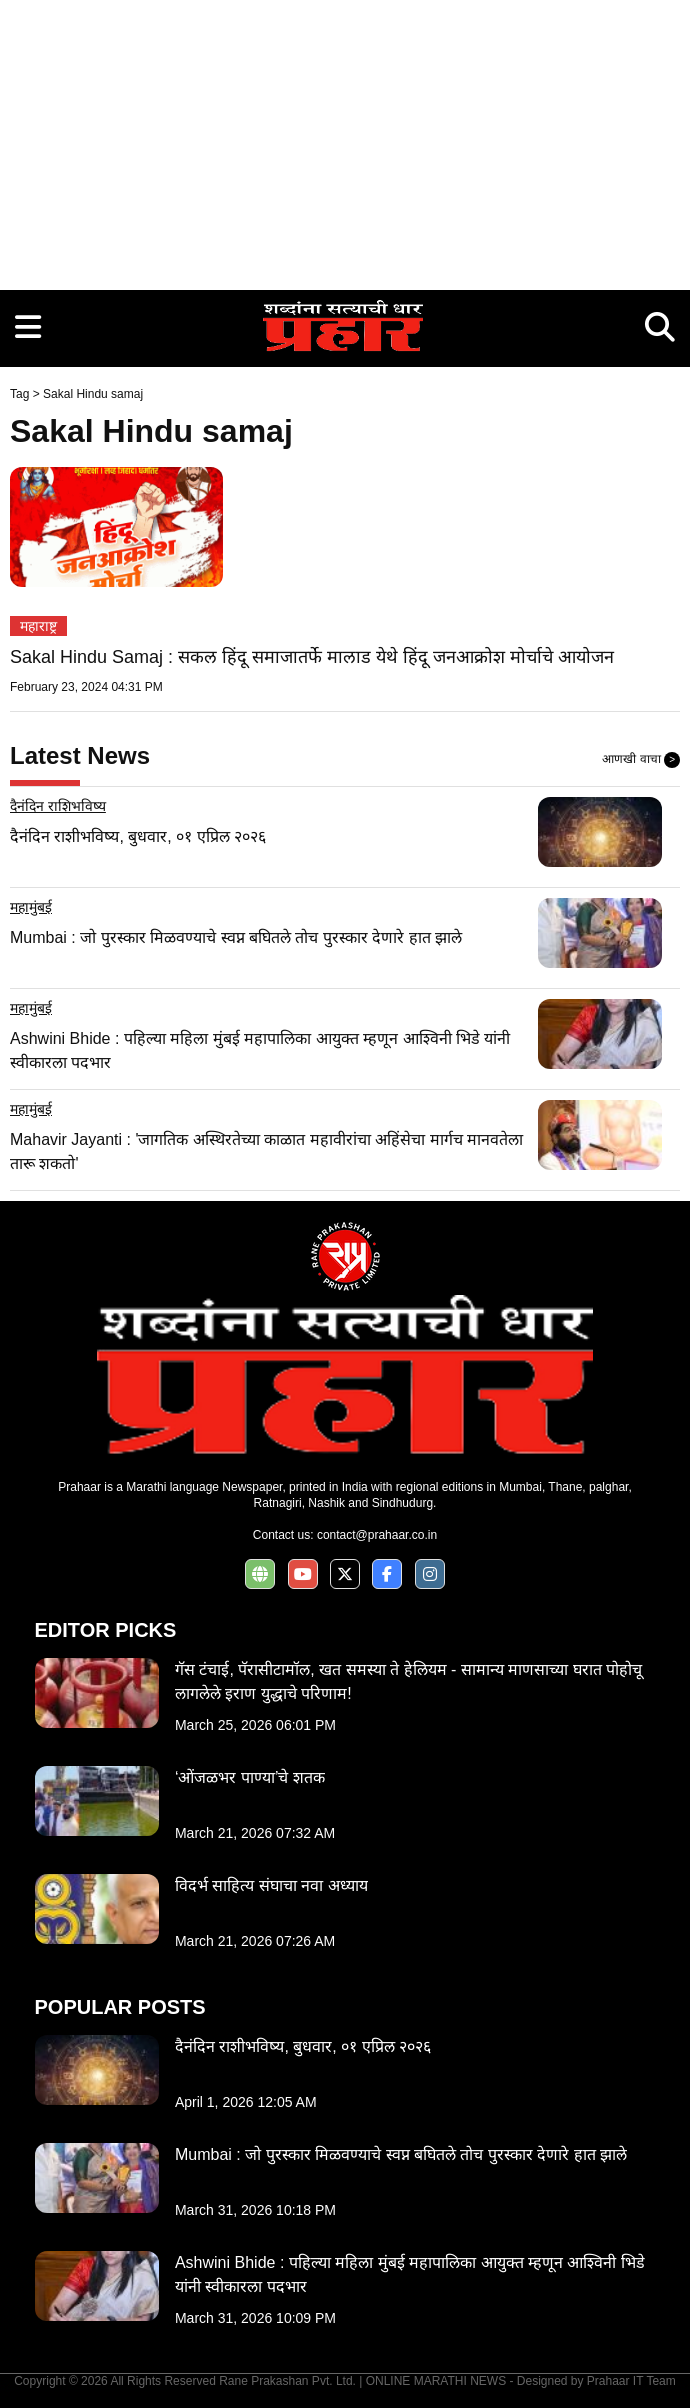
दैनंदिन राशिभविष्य (58, 806)
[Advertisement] (345, 140)
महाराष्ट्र (38, 626)
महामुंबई (31, 907)
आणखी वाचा (641, 760)
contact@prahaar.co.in (377, 1535)
